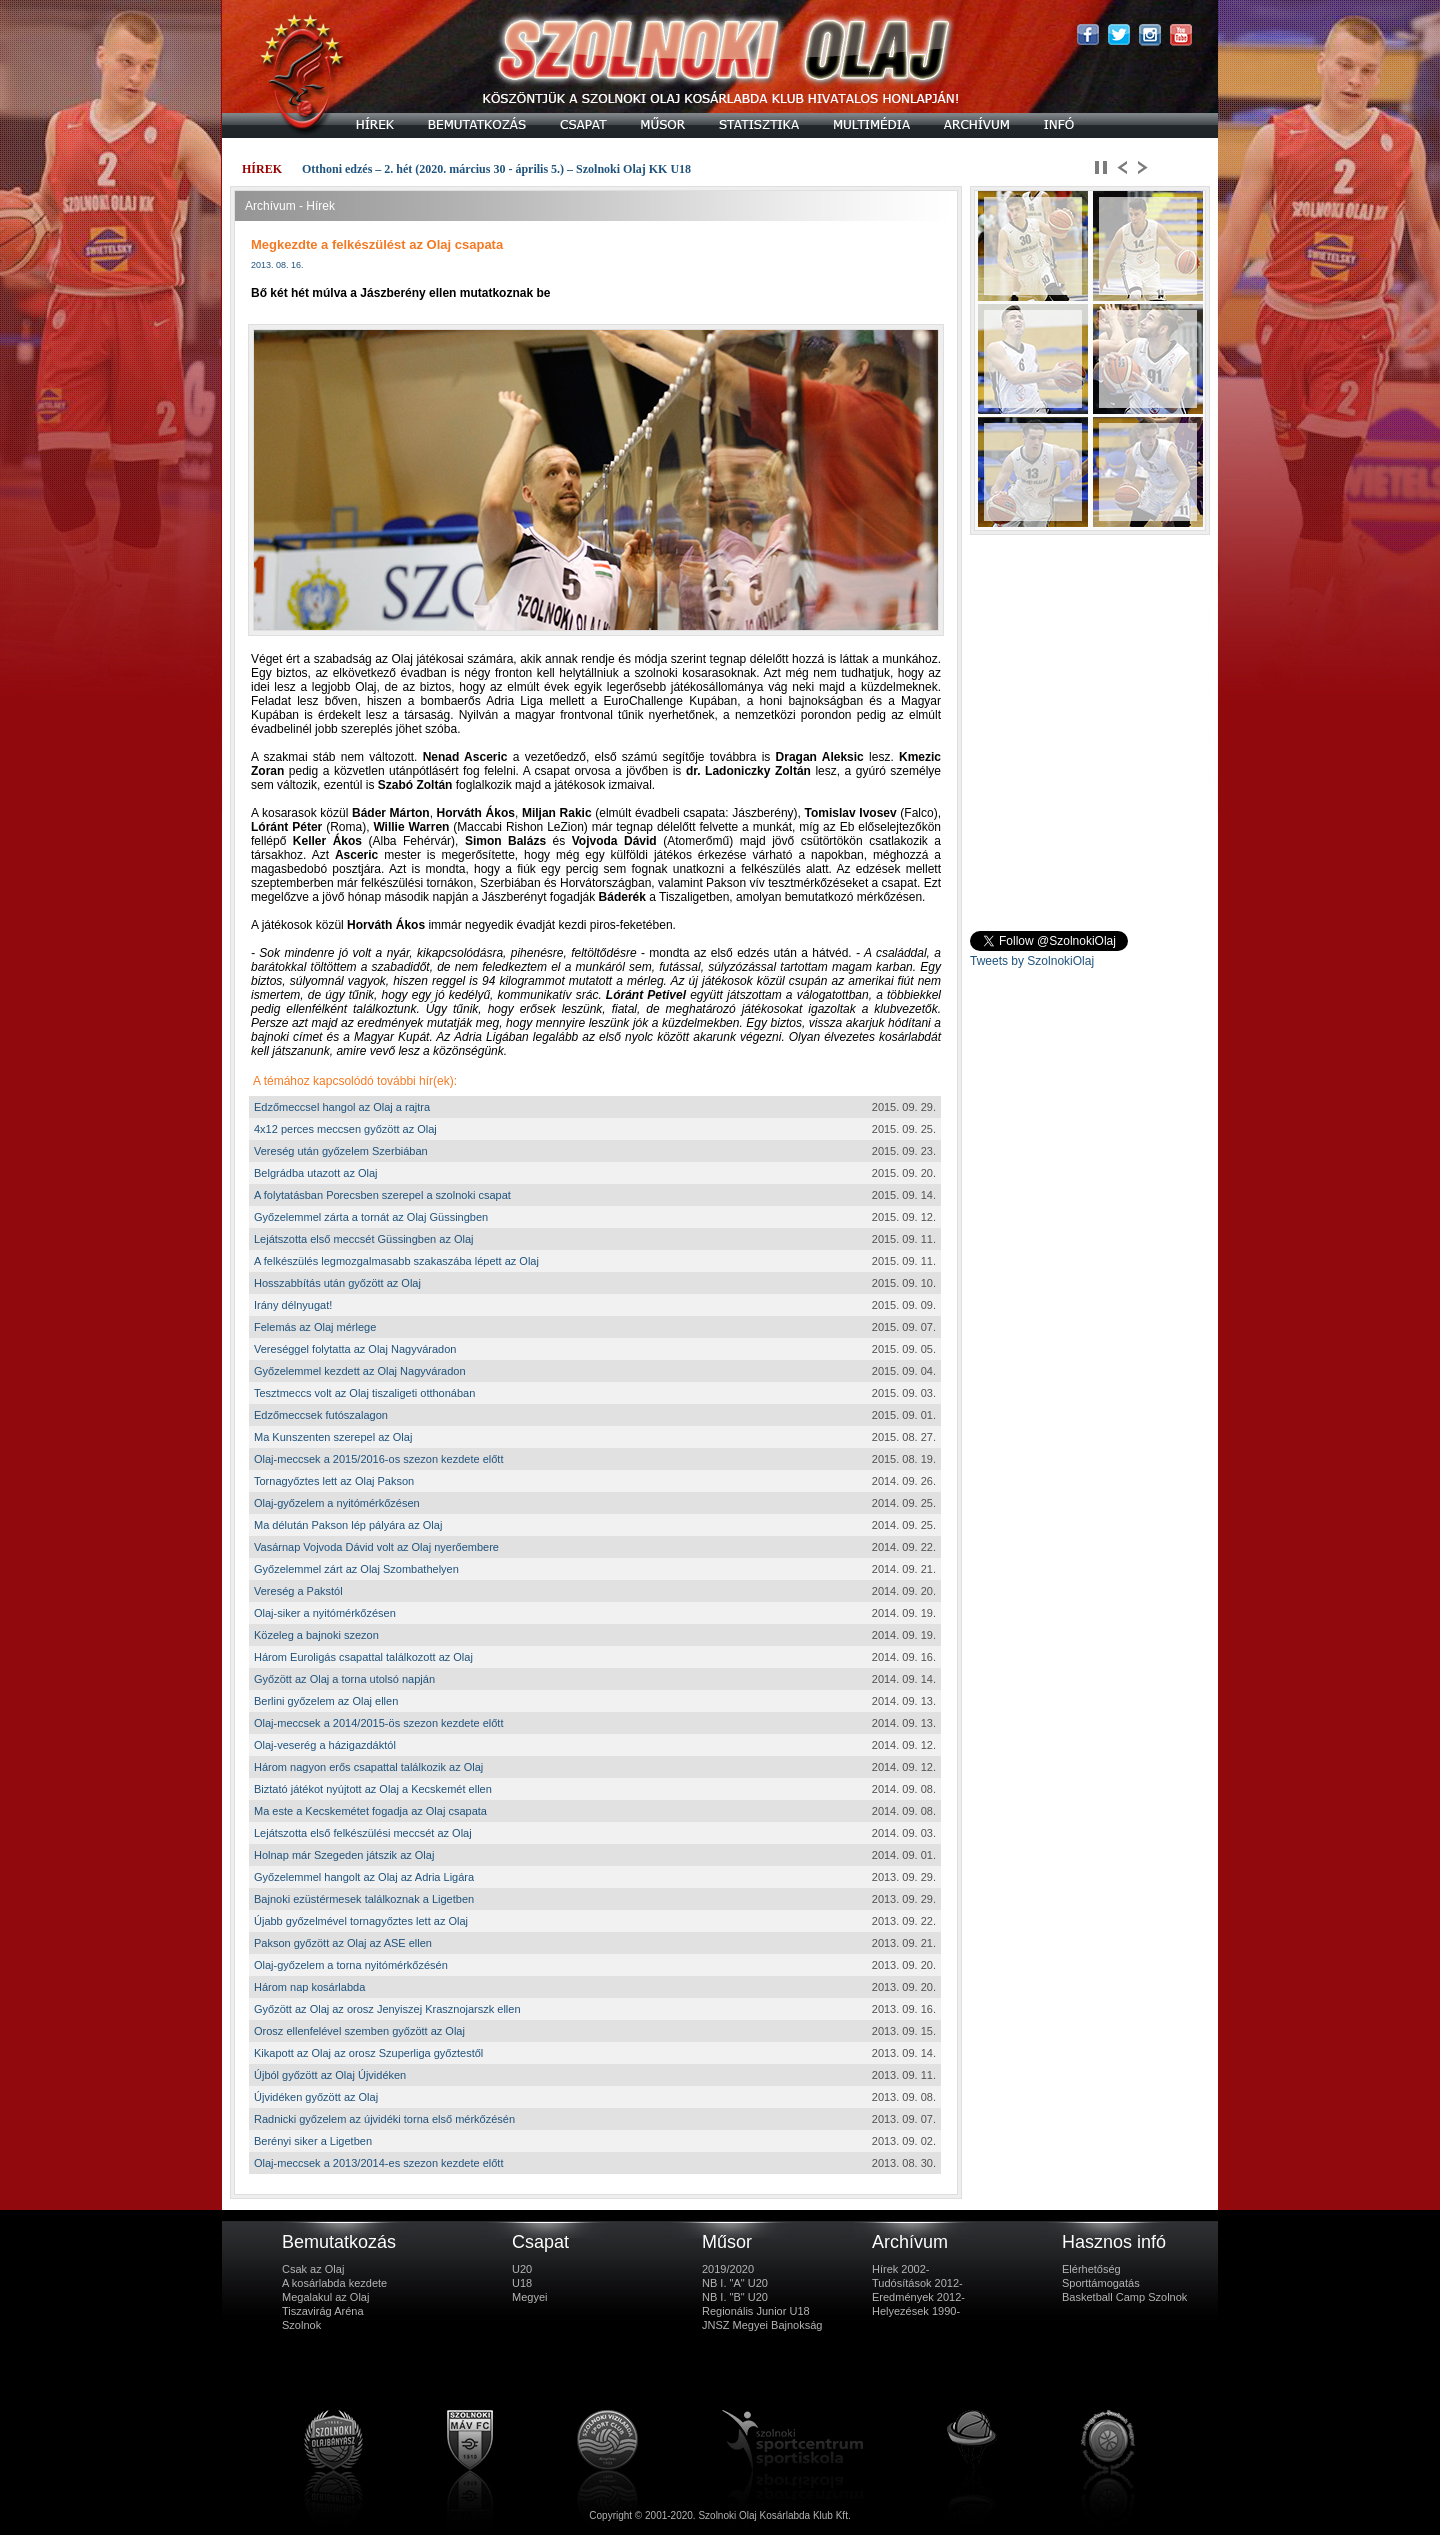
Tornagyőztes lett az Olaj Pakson (334, 1481)
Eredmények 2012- (918, 2297)
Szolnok (301, 2325)
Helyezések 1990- (916, 2311)
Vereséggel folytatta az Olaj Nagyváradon (355, 1349)
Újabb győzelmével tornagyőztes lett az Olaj (361, 1921)
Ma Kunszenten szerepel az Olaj (333, 1437)
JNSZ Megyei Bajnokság (762, 2325)
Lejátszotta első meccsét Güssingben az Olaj (364, 1239)
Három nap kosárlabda (309, 1987)
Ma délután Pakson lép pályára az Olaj (348, 1525)
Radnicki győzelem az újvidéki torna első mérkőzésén (384, 2119)
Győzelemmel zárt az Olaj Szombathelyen (356, 1569)
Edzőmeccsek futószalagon (321, 1415)
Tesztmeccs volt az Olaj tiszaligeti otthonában (364, 1393)
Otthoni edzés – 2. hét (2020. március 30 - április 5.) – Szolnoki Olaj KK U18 (496, 169)
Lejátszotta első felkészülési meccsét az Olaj (363, 1833)
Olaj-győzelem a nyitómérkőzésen (337, 1503)
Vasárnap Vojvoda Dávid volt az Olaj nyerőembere (376, 1547)
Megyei (529, 2297)
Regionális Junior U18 (756, 2311)
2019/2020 (728, 2269)
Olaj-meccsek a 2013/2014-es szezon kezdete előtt (378, 2163)
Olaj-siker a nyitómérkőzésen (325, 1613)
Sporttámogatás (1101, 2283)
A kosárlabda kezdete (334, 2283)
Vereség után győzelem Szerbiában (341, 1151)
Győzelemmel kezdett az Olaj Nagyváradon (360, 1371)
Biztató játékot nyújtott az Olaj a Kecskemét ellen (373, 1789)
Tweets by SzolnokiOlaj (1032, 961)
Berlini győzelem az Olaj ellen (326, 1701)
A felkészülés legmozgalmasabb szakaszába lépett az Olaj (396, 1261)
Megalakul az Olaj (325, 2297)
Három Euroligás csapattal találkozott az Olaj (363, 1657)
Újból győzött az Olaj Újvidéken (330, 2075)
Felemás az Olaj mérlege (315, 1327)
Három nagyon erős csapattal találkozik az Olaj (368, 1767)
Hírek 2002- (900, 2269)
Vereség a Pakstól (298, 1591)
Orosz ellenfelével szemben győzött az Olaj (359, 2031)
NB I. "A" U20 (735, 2283)
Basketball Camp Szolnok (1124, 2297)
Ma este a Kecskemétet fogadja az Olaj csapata (370, 1811)
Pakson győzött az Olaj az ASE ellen (343, 1943)
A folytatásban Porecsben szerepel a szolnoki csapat (382, 1195)
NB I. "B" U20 (735, 2297)
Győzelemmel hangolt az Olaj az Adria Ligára (364, 1877)
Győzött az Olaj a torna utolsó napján (344, 1679)
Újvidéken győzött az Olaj (316, 2097)
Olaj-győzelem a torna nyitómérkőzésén (351, 1965)
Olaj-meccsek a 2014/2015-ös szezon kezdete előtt (378, 1723)
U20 (522, 2269)
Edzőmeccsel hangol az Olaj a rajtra (342, 1107)
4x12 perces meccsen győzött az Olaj (345, 1129)
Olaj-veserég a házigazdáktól (325, 1745)
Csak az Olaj (313, 2269)
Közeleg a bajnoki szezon (316, 1635)
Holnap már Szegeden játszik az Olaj (344, 1855)
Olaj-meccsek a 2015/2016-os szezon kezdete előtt (378, 1459)
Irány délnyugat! (293, 1305)
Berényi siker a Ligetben (313, 2141)
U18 (522, 2283)
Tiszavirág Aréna (323, 2311)
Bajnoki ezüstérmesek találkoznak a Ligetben (364, 1899)
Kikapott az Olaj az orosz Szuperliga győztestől (368, 2053)
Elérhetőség (1091, 2269)
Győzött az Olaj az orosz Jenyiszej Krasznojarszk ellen (387, 2009)
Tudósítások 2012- (917, 2283)
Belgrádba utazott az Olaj (316, 1173)
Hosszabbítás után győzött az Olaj (337, 1283)
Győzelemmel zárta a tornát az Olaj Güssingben (371, 1217)
